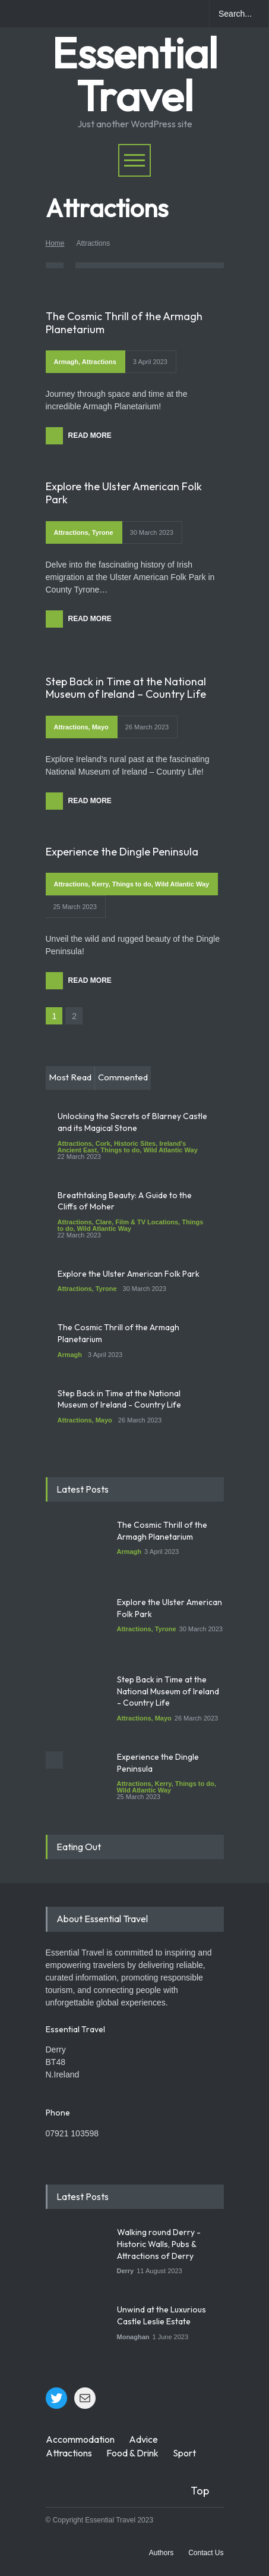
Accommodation (80, 2439)
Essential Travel (134, 74)
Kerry (100, 884)
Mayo (100, 727)
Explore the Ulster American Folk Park (124, 493)
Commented (123, 1077)
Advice (143, 2439)
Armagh (66, 361)
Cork (103, 1143)
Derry (125, 2270)
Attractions (99, 361)
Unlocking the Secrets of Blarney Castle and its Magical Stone (132, 1122)
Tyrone (102, 532)
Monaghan (133, 2336)
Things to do (131, 884)
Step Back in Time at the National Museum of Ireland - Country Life (119, 1399)
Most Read (70, 1077)
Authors (161, 2553)
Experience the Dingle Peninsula (122, 851)
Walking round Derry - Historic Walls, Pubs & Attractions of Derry (159, 2244)
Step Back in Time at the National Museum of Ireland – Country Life (126, 688)
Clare (104, 1222)
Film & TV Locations (146, 1222)
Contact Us (205, 2553)
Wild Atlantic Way (182, 884)
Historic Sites (135, 1143)
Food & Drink (132, 2453)
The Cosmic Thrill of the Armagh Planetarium (124, 322)
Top (200, 2490)
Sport (184, 2453)
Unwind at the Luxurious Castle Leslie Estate (161, 2315)
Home (55, 243)
